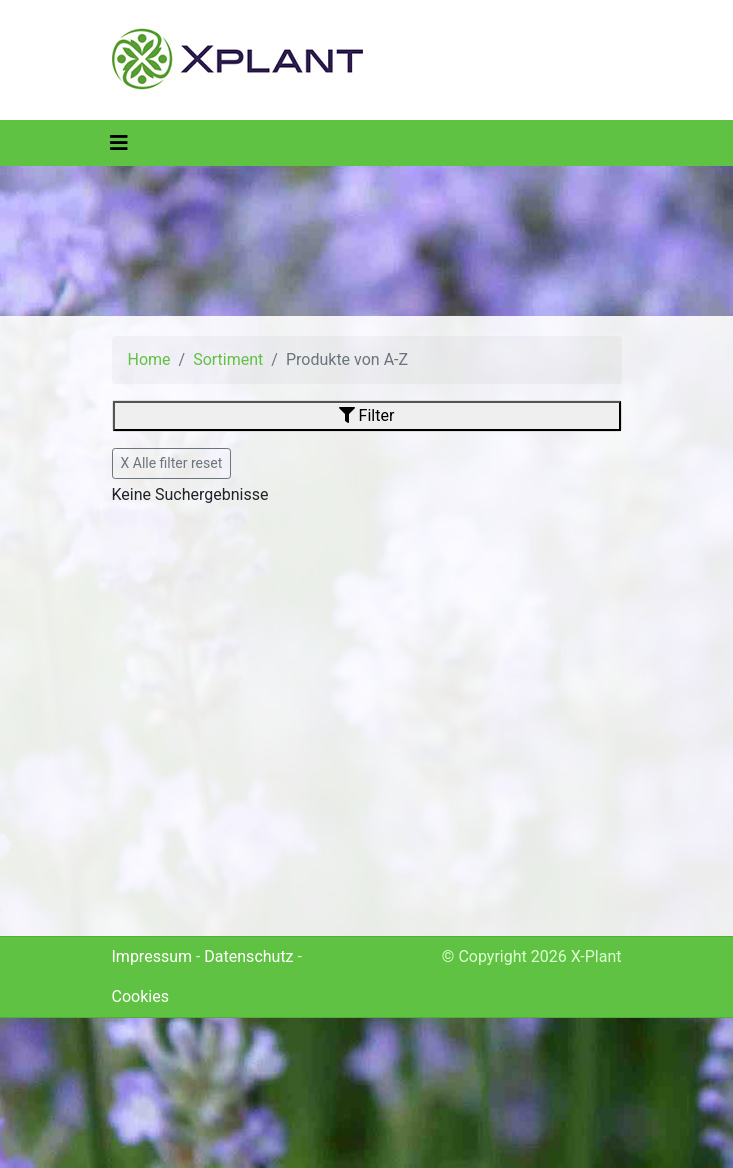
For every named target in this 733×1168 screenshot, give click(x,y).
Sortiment (228, 359)
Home (149, 359)
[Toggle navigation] (119, 143)
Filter (367, 415)
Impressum (152, 956)
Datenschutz (248, 956)
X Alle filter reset (172, 463)
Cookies (140, 996)
